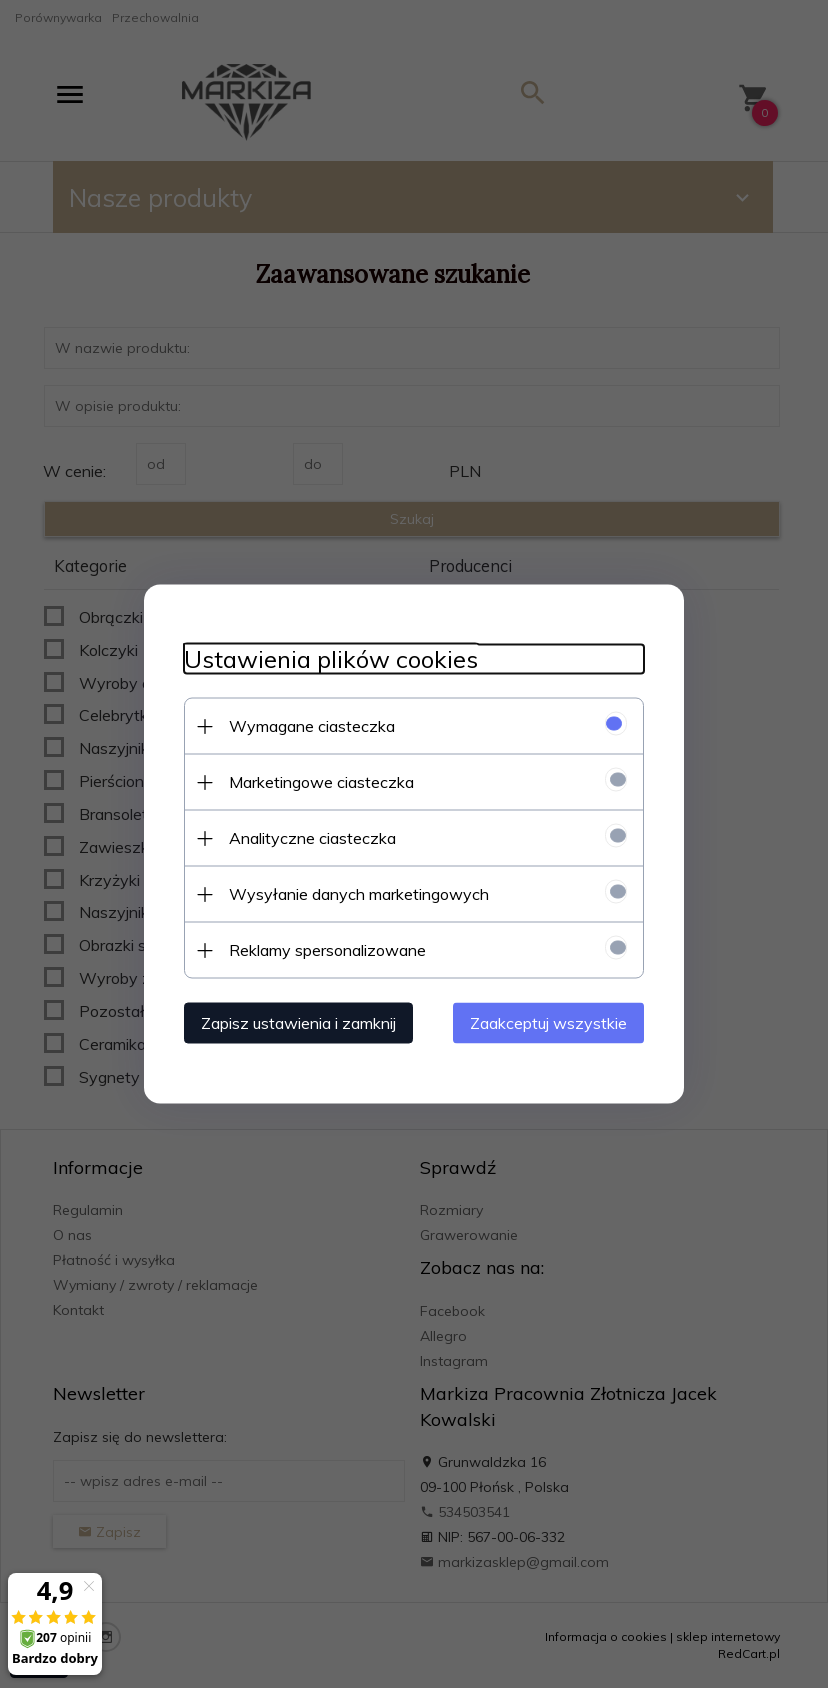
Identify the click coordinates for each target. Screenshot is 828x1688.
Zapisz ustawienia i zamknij (298, 1023)
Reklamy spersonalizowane (327, 950)
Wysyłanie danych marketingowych (359, 894)
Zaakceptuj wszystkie (548, 1023)
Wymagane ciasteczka (312, 726)
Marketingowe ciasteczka (321, 782)
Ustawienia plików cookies (331, 659)
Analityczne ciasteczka (312, 838)
